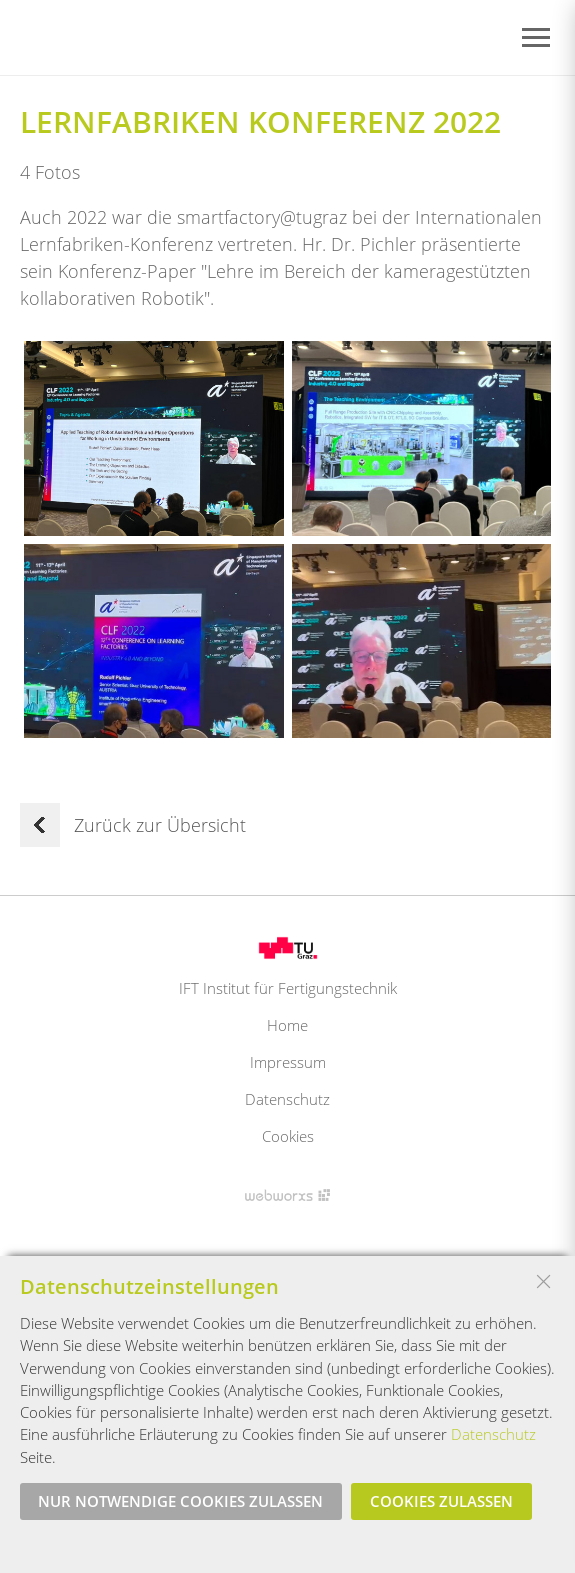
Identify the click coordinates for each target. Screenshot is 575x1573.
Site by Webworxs (287, 1195)
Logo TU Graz (288, 948)
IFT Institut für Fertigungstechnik (288, 988)
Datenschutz (287, 1099)
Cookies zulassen (441, 1501)
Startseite (94, 39)
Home (287, 1025)
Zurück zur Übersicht (133, 825)
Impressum (288, 1062)
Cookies (288, 1136)
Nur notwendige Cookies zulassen (180, 1501)
